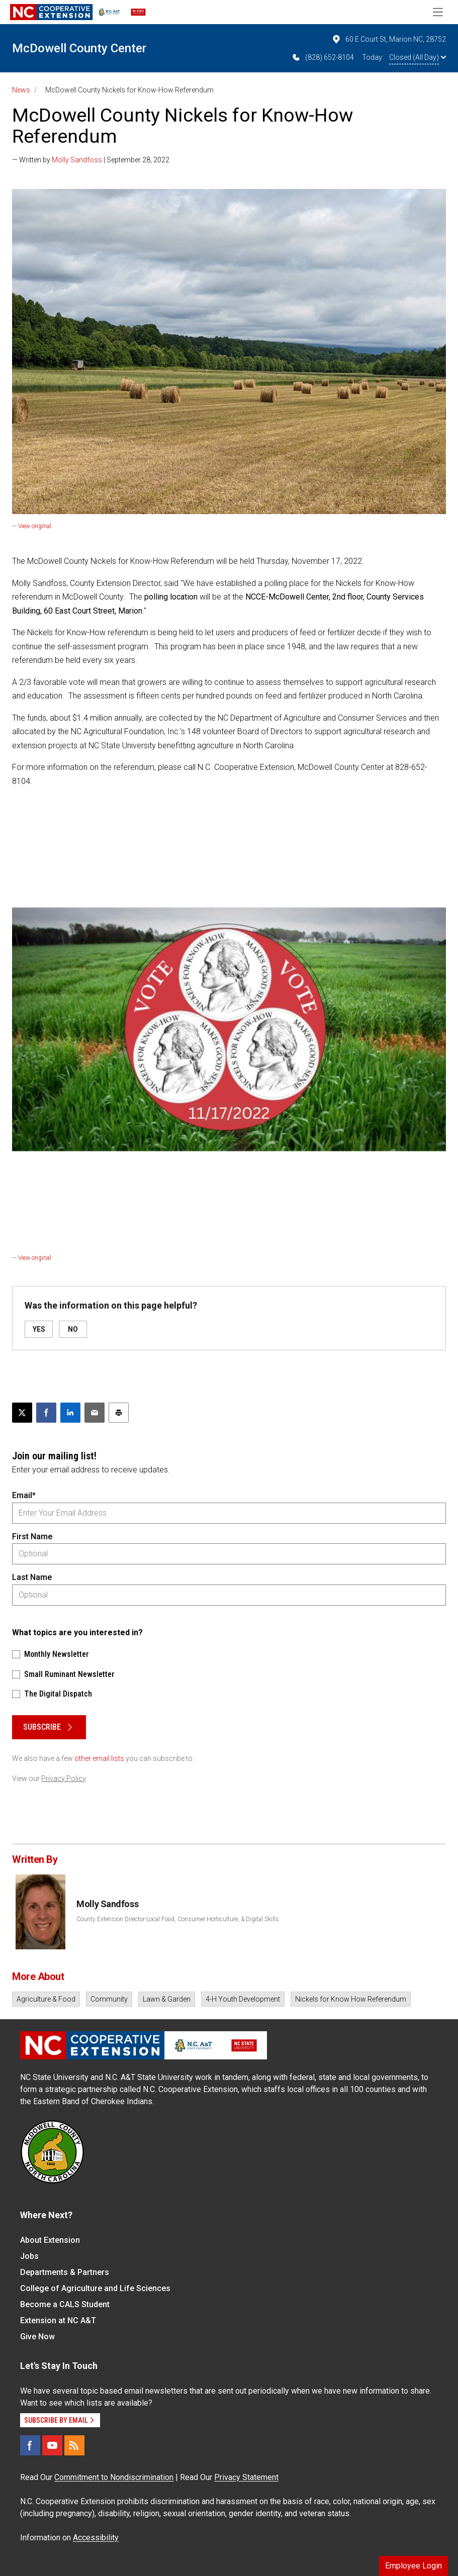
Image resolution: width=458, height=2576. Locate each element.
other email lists (99, 1758)
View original (34, 526)
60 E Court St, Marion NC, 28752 (388, 39)
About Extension (50, 2240)
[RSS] (74, 2445)
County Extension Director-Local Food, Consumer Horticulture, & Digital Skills (177, 1919)
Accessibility (96, 2537)
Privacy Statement (246, 2477)
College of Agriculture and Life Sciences (95, 2288)
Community (109, 1999)
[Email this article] (94, 1413)
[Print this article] (119, 1413)
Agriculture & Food (46, 1999)
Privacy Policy (63, 1778)
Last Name (32, 1577)
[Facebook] (30, 2445)
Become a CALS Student (65, 2304)
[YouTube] (52, 2445)
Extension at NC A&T (58, 2320)
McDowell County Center (79, 48)
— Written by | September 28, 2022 (90, 160)
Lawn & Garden (167, 1999)
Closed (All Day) (417, 57)
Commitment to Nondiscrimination (113, 2477)
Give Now (37, 2336)
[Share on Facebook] (46, 1413)
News (21, 90)
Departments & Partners (64, 2272)
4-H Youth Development (243, 1999)
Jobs (29, 2256)
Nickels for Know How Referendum (350, 1999)
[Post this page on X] (22, 1413)
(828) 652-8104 (322, 57)
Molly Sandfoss (77, 160)
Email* (24, 1495)
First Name (32, 1536)
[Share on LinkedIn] (70, 1413)
